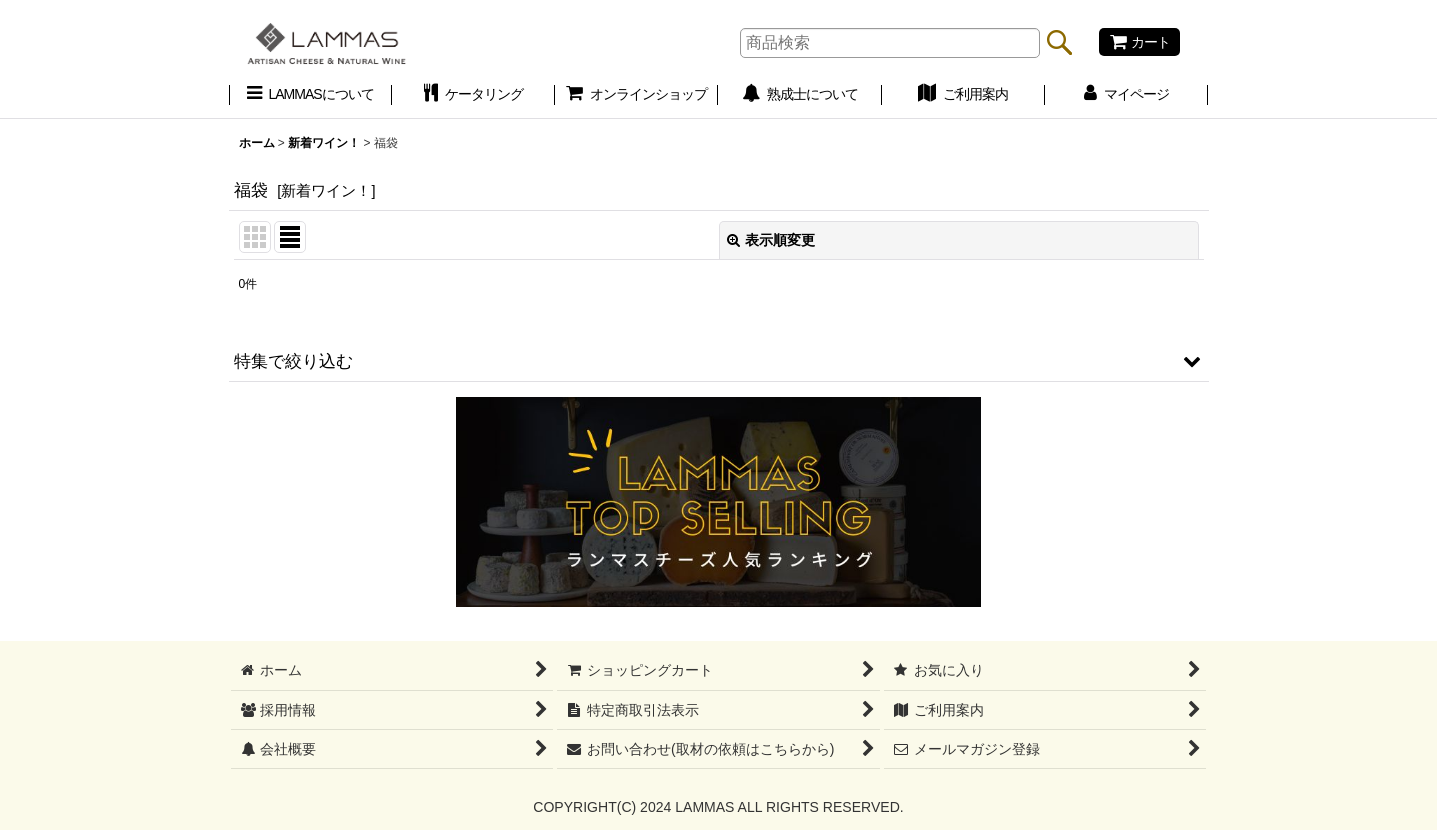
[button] (719, 361)
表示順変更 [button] (771, 240)
